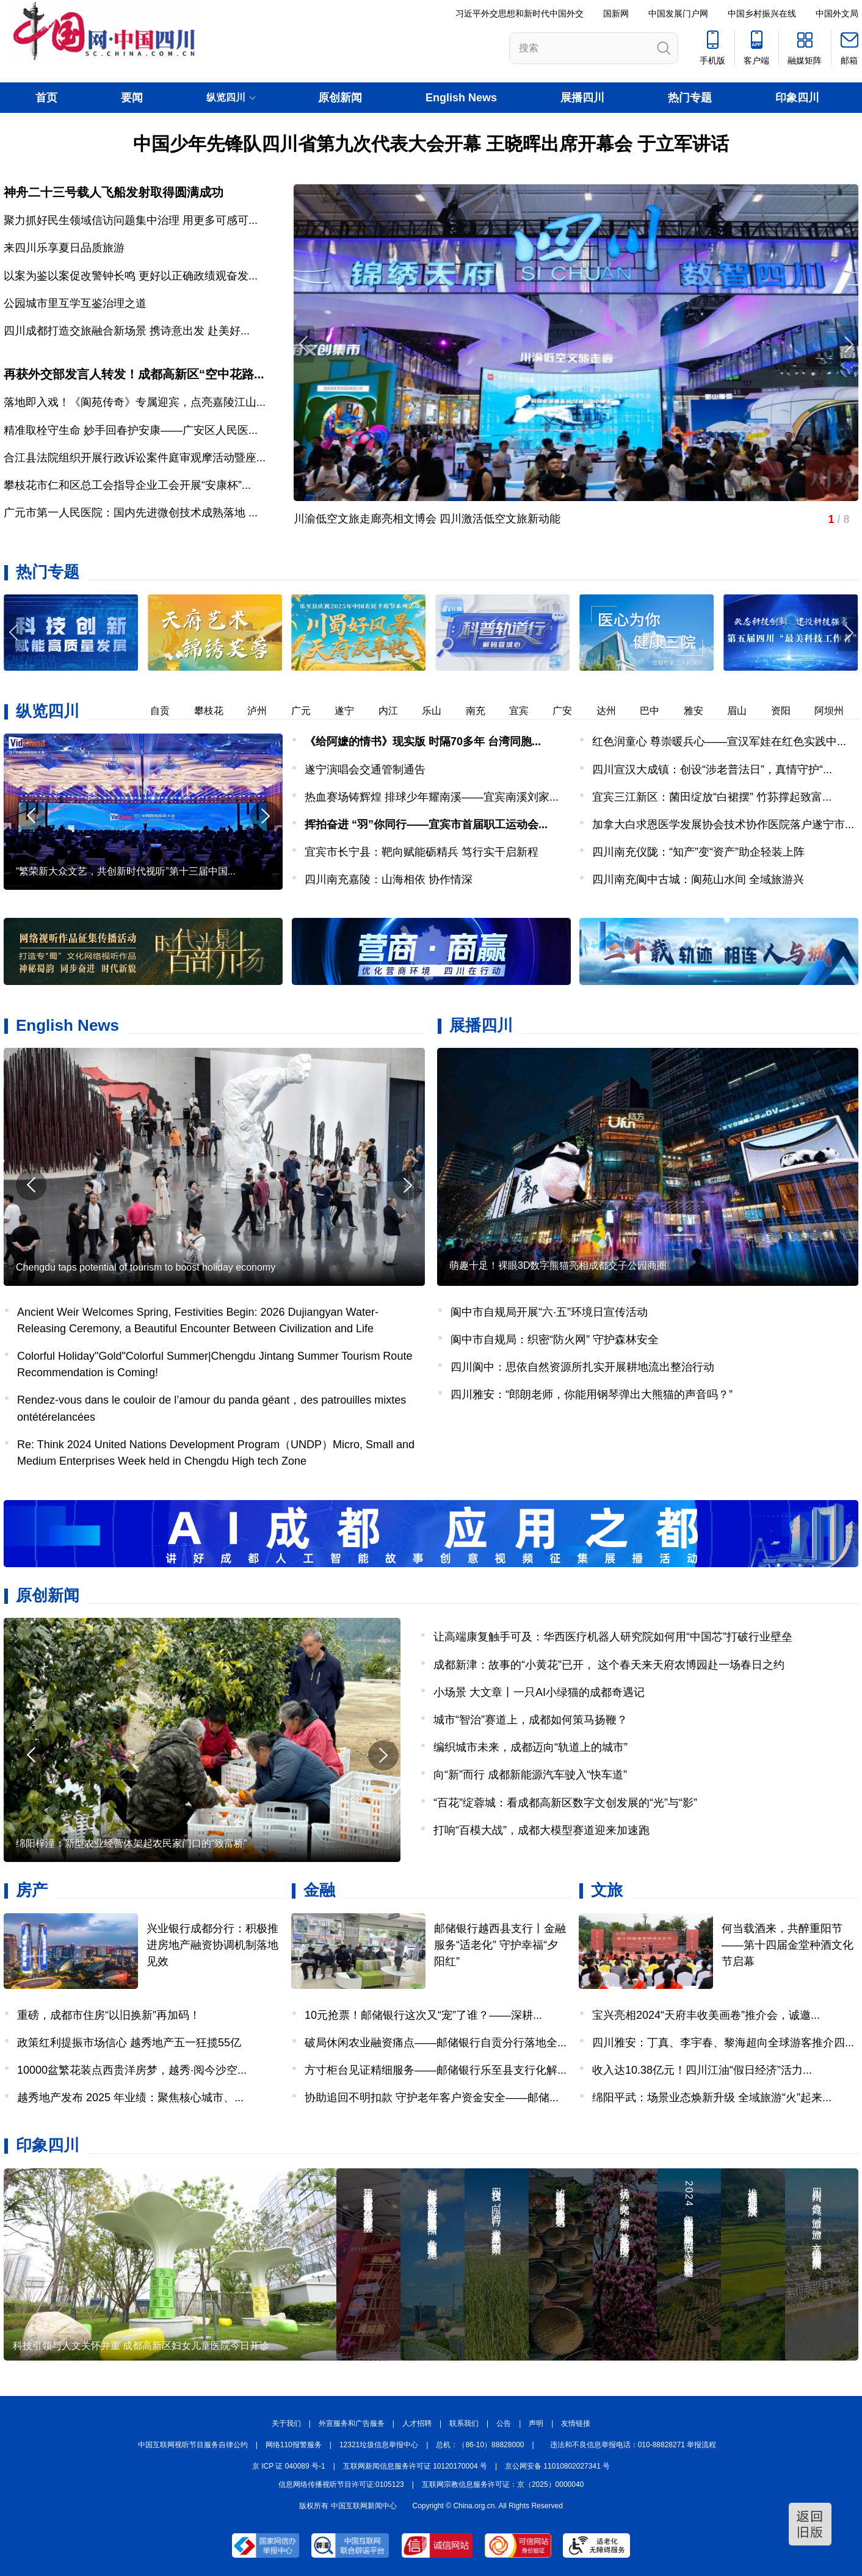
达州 (613, 710)
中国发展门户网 (678, 13)
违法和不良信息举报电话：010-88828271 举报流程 (633, 2445)
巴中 (657, 710)
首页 (46, 98)
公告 (503, 2423)
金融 (319, 1890)
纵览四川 (47, 711)
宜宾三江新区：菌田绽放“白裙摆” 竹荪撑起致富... (711, 797)
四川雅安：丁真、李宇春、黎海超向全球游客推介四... (723, 2043)
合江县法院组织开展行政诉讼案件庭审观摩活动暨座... (135, 458)
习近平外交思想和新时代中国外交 (519, 13)
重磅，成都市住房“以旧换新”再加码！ (108, 2015)
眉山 (744, 710)
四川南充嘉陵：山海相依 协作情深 (389, 879)
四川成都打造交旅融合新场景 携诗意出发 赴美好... (127, 331)
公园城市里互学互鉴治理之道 (75, 303)
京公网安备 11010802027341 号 (557, 2466)
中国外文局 (837, 13)
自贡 (167, 710)
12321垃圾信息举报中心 (378, 2445)
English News (461, 98)
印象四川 (797, 98)
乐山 (439, 710)
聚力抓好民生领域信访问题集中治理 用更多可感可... (131, 220)
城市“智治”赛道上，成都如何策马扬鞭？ (530, 1720)
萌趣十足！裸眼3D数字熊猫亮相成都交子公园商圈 (558, 1265)
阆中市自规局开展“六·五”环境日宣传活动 (549, 1312)
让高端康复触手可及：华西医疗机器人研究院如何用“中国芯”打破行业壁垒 (612, 1637)
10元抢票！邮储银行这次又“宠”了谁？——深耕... (423, 2015)
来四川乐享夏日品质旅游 (64, 248)
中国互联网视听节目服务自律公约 (193, 2445)
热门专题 (690, 98)
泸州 (264, 710)
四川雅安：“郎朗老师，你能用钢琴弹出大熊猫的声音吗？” (592, 1394)
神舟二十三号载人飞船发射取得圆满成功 (113, 192)
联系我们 (464, 2423)
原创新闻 (340, 98)
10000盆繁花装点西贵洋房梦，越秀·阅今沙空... (132, 2070)
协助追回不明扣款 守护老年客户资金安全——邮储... (432, 2097)
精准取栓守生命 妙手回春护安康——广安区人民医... (131, 430)
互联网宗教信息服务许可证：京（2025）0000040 (503, 2484)
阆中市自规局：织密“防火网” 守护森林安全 (555, 1339)
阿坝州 (836, 710)
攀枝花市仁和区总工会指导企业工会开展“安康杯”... (127, 485)
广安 (569, 710)
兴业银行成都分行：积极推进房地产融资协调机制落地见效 (212, 1945)
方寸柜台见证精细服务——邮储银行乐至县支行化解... (436, 2070)
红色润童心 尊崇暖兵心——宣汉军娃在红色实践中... (719, 741)
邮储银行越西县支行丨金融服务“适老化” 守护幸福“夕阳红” (500, 1945)
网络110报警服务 (294, 2445)
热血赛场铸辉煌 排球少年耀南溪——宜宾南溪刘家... (432, 797)
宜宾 (526, 710)
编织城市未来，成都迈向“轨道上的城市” (530, 1747)
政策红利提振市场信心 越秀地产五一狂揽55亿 (129, 2043)
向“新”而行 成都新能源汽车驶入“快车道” (530, 1775)
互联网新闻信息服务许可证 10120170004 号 (415, 2466)
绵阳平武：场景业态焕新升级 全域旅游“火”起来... (711, 2097)
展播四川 (582, 98)
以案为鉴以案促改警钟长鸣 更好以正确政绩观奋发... (131, 276)
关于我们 (286, 2423)
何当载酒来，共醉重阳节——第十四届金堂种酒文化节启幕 (787, 1945)
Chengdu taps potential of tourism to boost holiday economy (145, 1267)
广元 (308, 710)
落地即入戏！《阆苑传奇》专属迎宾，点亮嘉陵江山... (135, 402)
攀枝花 (216, 710)
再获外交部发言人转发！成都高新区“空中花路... (134, 374)
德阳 (124, 710)
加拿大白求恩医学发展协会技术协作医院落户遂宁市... (723, 824)
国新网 (616, 13)
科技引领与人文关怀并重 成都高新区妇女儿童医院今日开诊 (141, 2345)
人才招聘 (417, 2423)
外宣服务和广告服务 (352, 2423)
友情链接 (575, 2423)
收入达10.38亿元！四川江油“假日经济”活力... (702, 2070)
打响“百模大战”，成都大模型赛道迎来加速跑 (541, 1830)
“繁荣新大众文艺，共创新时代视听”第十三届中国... (126, 871)
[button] (848, 632)
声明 (536, 2423)
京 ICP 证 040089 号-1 (288, 2466)
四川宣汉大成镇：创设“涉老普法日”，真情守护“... (712, 769)
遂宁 (351, 710)
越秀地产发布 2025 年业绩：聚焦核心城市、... (130, 2097)
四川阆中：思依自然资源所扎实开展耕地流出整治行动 (582, 1367)
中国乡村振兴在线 (762, 13)
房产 (32, 1890)
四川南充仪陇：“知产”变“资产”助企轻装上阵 (698, 852)
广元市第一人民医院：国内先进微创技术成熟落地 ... (131, 513)
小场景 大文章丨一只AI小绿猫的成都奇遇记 (539, 1692)
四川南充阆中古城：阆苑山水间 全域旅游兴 (698, 879)
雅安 (701, 710)
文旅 (607, 1890)
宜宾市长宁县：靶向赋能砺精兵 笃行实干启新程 (421, 852)
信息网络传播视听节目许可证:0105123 (341, 2484)
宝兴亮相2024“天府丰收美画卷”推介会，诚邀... (706, 2015)
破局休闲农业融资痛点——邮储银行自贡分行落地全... (436, 2043)
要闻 (132, 98)
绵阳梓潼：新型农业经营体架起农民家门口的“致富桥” (131, 1843)
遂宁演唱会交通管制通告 (365, 769)
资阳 (788, 710)
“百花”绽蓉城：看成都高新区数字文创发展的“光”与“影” (565, 1803)
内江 (395, 710)
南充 (483, 710)
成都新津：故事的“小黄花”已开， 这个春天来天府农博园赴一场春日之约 (608, 1665)
